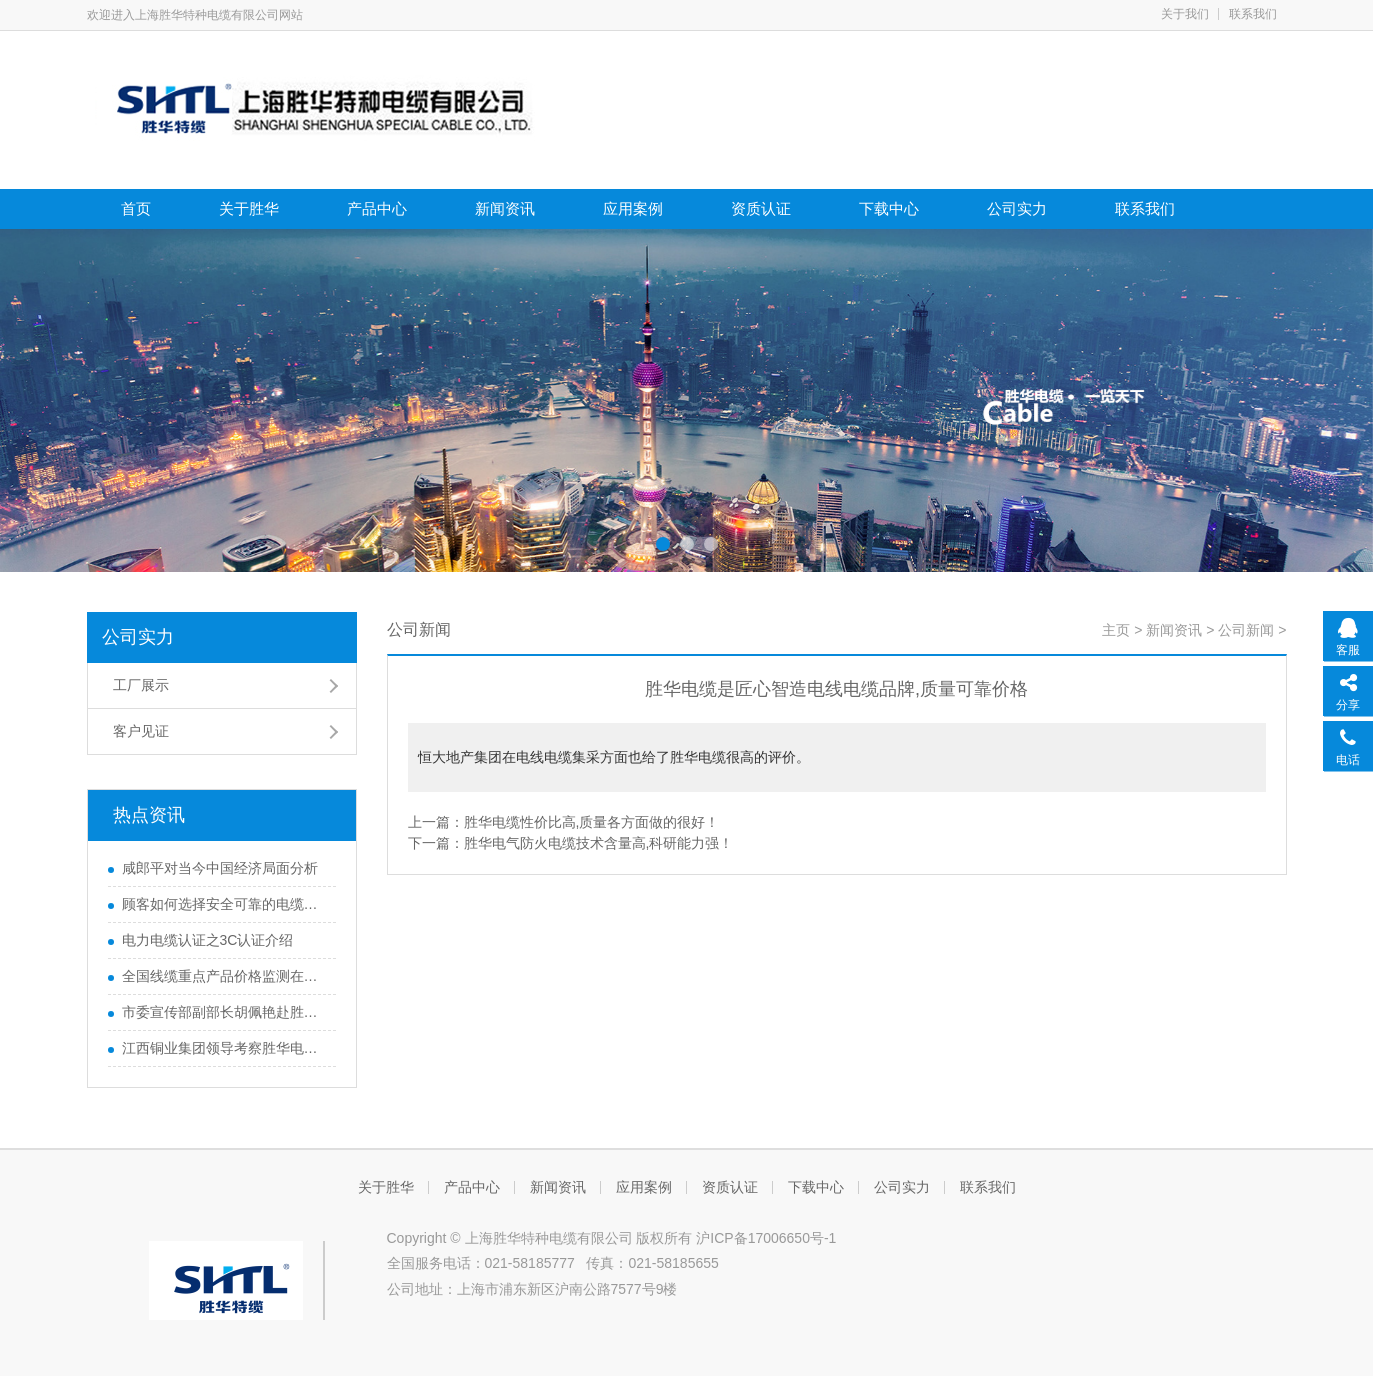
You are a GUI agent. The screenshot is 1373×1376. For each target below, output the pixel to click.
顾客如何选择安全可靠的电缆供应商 (224, 904)
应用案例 (633, 208)
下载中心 (889, 208)
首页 (136, 208)
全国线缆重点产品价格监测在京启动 (224, 976)
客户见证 (141, 731)
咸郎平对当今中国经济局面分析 (220, 868)
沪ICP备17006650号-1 (766, 1238)
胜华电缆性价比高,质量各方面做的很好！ (592, 822)
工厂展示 (141, 685)
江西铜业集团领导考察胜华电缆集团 (224, 1048)
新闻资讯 (505, 208)
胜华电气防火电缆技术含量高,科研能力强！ (599, 843)
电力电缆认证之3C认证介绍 (208, 940)
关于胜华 (249, 208)
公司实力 (1017, 208)
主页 (1116, 630)
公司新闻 (1246, 630)
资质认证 (761, 208)
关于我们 (1185, 14)
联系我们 (1253, 14)
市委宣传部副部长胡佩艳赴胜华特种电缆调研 (224, 1012)
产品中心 (377, 208)
